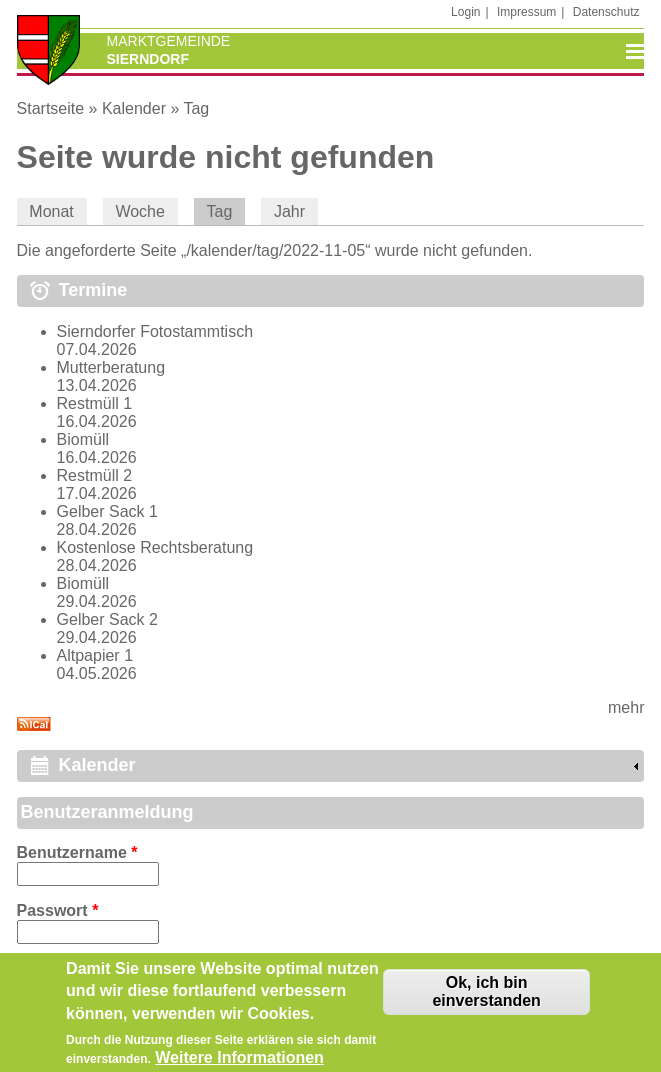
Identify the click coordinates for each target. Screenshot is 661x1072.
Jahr (289, 211)
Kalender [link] (97, 765)
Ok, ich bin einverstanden (486, 998)
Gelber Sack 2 (107, 619)
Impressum (526, 12)
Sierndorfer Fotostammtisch (155, 331)
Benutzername (77, 852)
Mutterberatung (111, 367)
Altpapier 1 (95, 655)
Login (465, 12)
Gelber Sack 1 (107, 511)
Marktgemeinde (169, 41)
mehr (626, 707)
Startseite (51, 108)
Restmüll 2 (95, 475)
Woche (140, 211)
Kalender (134, 108)
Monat (51, 211)
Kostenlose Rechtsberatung (155, 547)
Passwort (58, 910)
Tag (196, 108)
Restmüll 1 (95, 403)
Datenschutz (606, 12)
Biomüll (83, 439)
